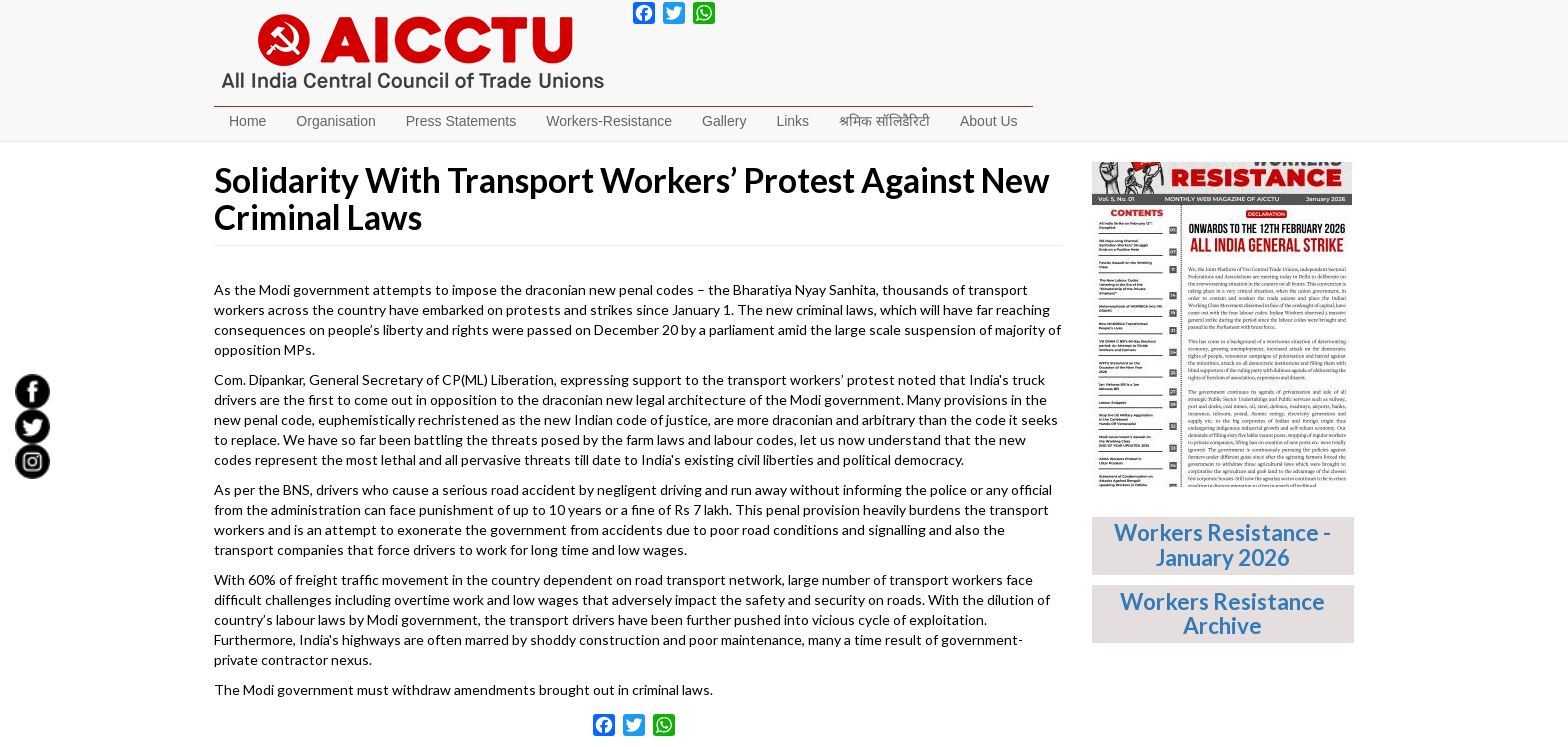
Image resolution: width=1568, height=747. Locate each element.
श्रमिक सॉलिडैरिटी (884, 121)
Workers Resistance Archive (1222, 614)
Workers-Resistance (609, 121)
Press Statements (461, 121)
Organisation (335, 121)
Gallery (724, 121)
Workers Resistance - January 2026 (1222, 545)
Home (247, 121)
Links (792, 121)
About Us (989, 121)
